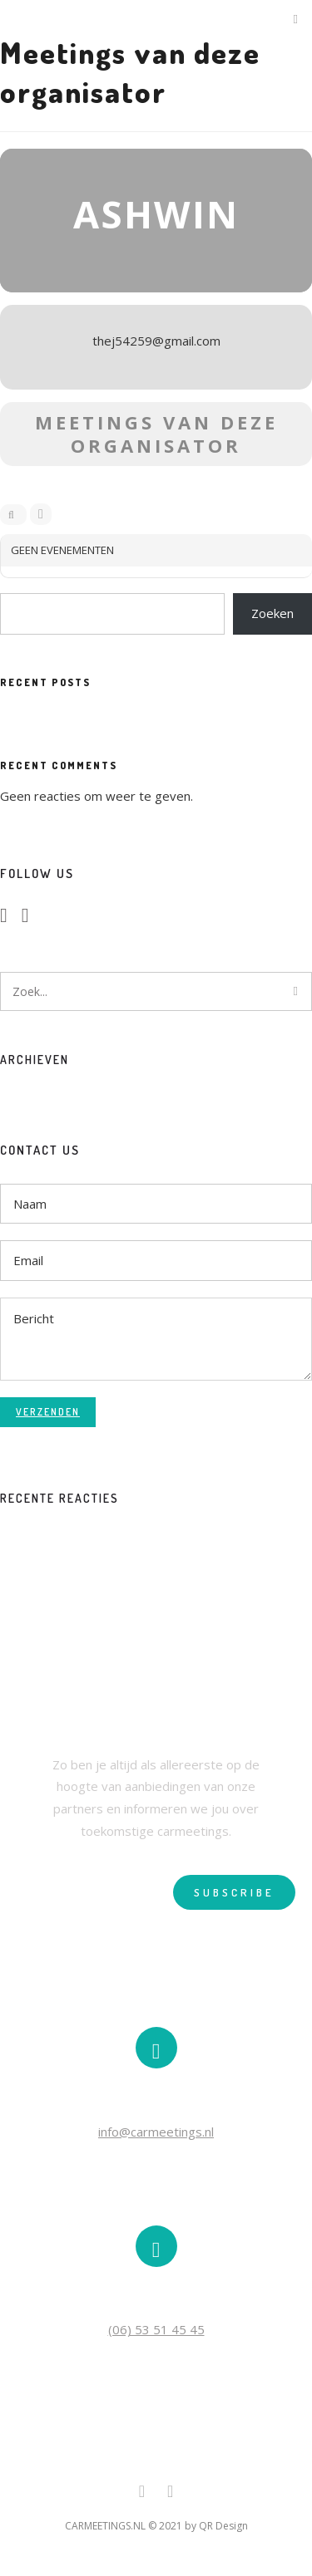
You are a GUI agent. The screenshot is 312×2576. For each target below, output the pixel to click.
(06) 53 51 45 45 (156, 2329)
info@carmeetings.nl (156, 2131)
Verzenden (48, 1412)
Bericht (156, 1339)
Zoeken (272, 613)
